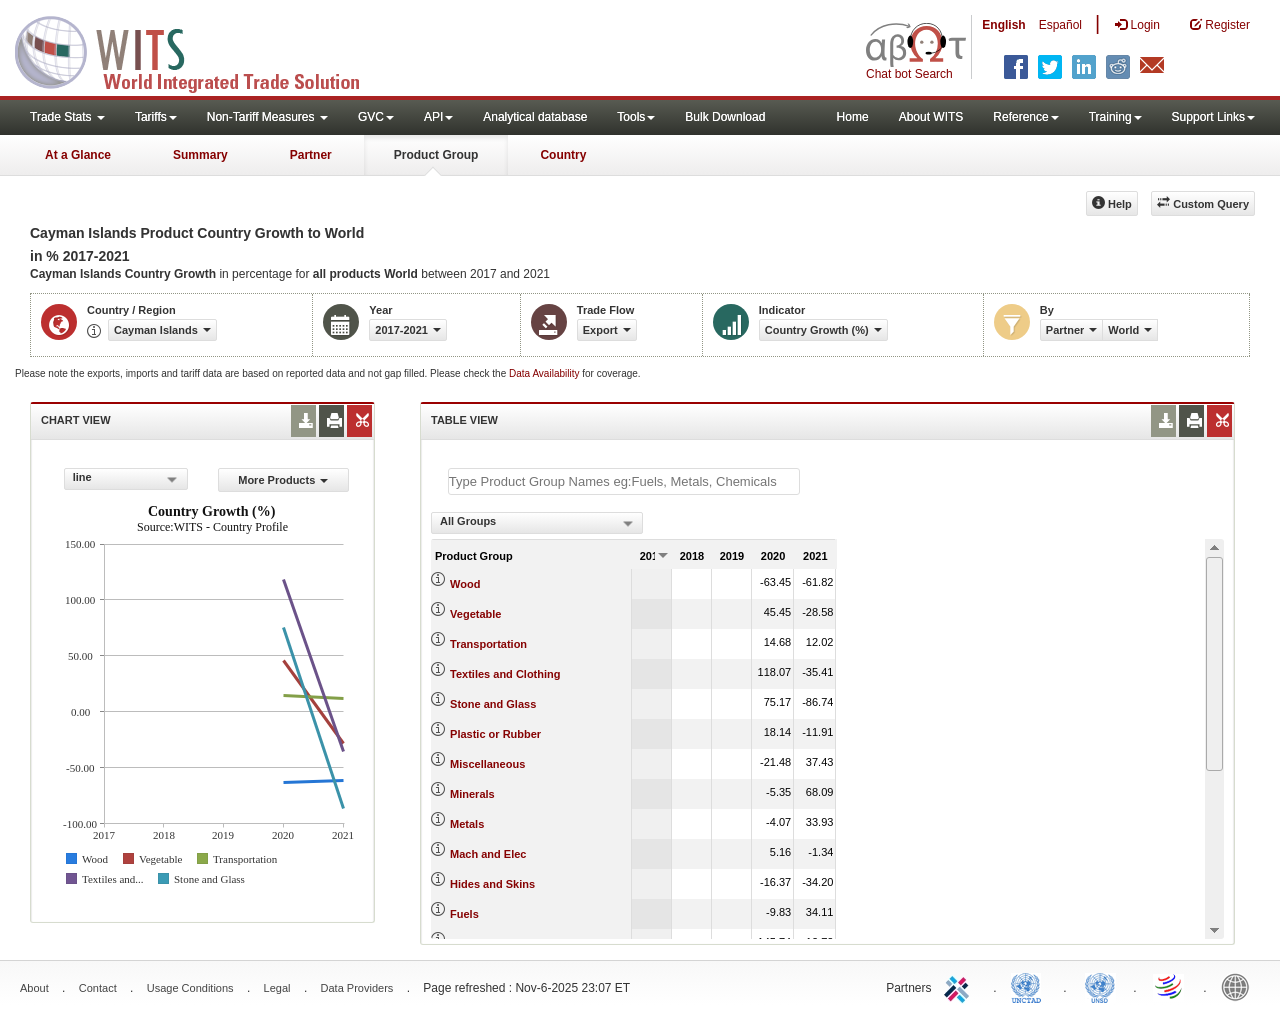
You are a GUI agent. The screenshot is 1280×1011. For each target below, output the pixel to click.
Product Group (436, 155)
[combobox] (126, 479)
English (1003, 25)
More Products (283, 480)
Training (1115, 117)
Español (1060, 25)
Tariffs (156, 117)
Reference (1025, 117)
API (438, 117)
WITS (200, 50)
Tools (636, 117)
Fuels (464, 914)
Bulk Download (725, 117)
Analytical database (535, 117)
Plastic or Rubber (495, 734)
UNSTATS (1100, 986)
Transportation (488, 644)
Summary (200, 155)
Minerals (472, 794)
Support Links (1213, 117)
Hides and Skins (492, 884)
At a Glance (78, 155)
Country (563, 155)
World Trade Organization (1170, 986)
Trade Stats (67, 117)
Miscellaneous (487, 764)
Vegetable (475, 614)
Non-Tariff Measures (267, 117)
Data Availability (545, 373)
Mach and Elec (488, 854)
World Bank (1240, 986)
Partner (311, 155)
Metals (467, 824)
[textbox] (624, 481)
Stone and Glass (493, 704)
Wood (465, 584)
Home (853, 117)
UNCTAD (1030, 986)
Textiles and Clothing (505, 674)
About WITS (931, 117)
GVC (376, 117)
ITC (960, 986)
